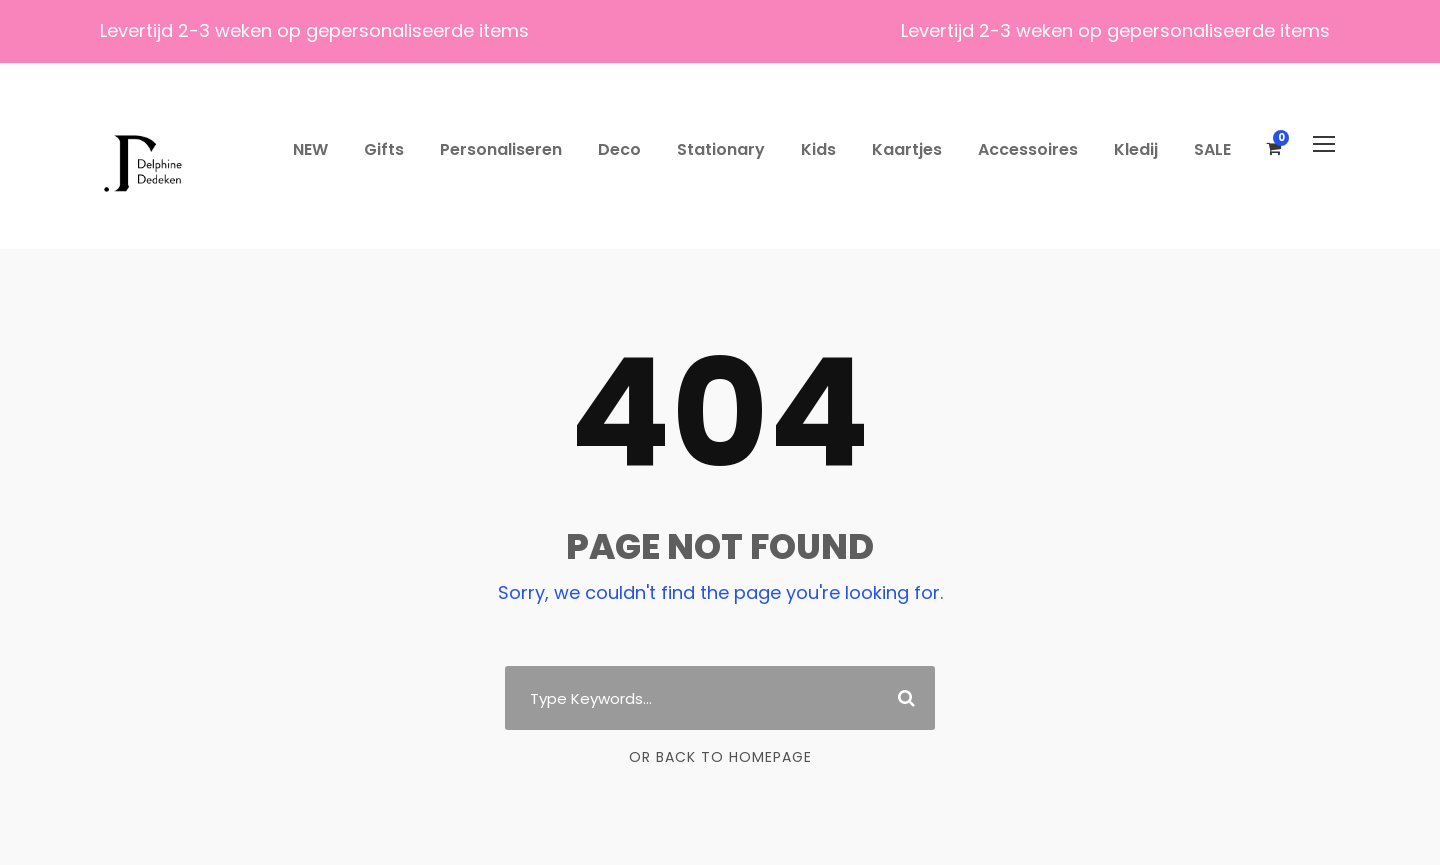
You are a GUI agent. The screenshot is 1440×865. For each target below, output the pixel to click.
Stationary (721, 149)
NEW (310, 149)
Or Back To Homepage (720, 757)
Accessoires (1028, 149)
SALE (1212, 149)
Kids (818, 149)
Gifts (384, 149)
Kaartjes (907, 149)
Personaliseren (501, 149)
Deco (619, 149)
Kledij (1136, 149)
